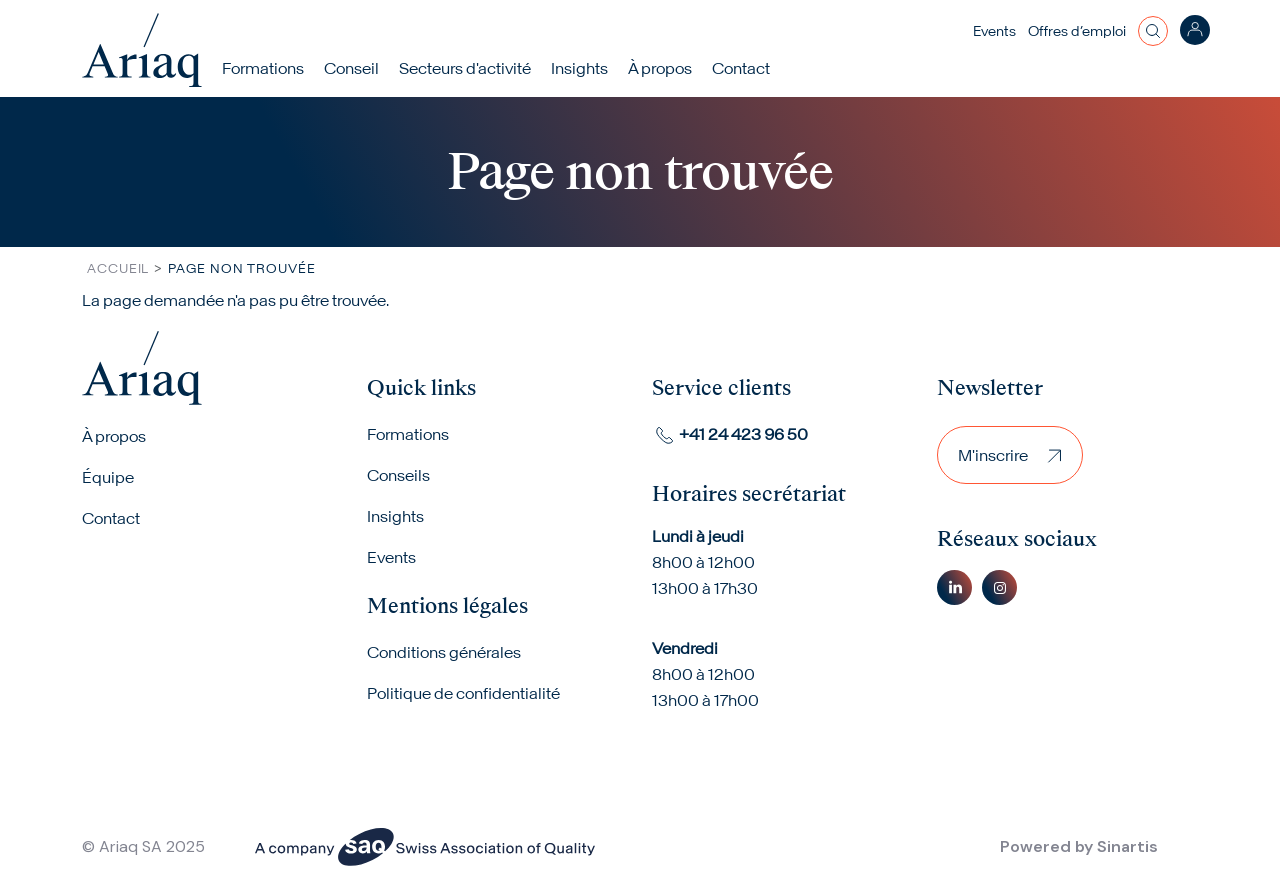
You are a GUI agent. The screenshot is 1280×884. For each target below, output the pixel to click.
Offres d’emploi (1077, 31)
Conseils (398, 475)
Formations (263, 68)
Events (994, 31)
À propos (114, 436)
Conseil (351, 68)
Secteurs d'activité (465, 68)
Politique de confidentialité (463, 693)
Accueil (118, 268)
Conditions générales (444, 652)
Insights (579, 68)
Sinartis (1127, 846)
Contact (741, 68)
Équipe (108, 477)
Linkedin (954, 587)
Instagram (999, 587)
